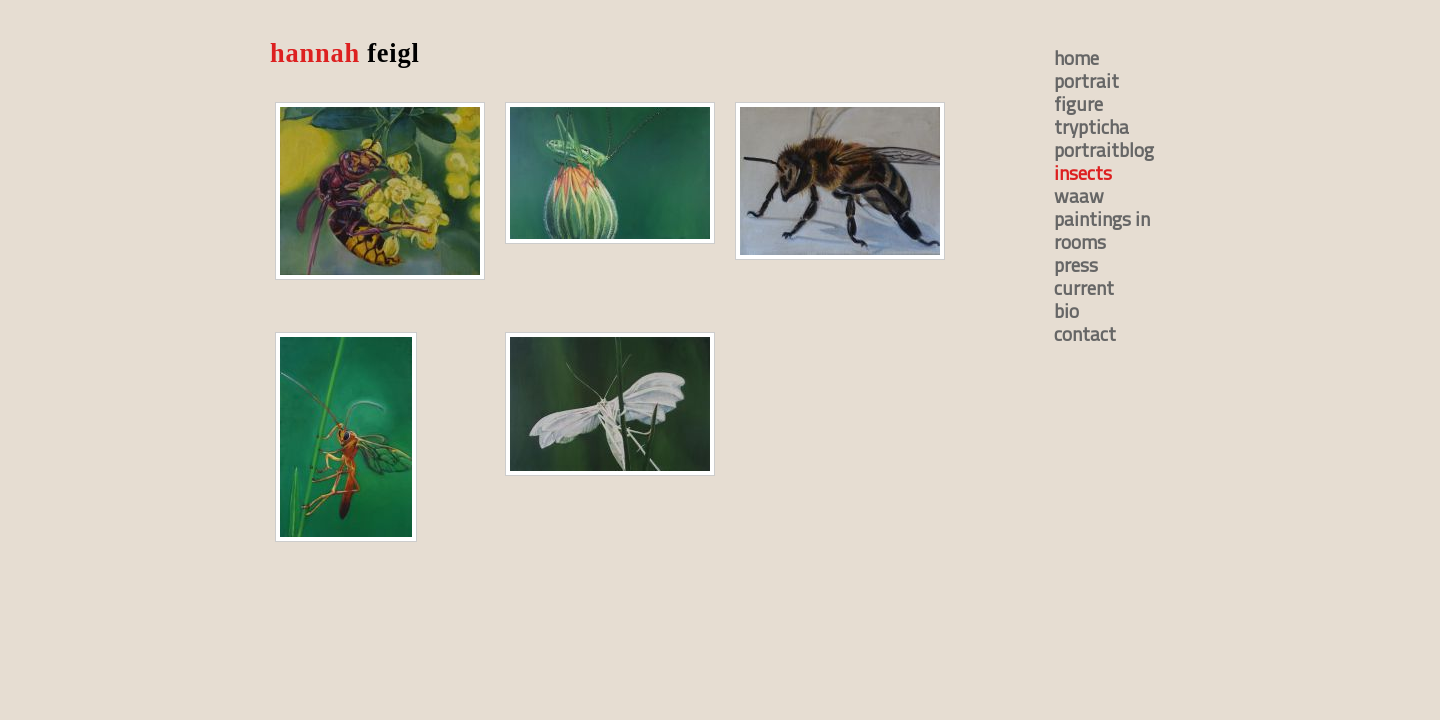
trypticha (1091, 126)
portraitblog (1104, 149)
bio (1066, 310)
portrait (1086, 80)
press (1076, 264)
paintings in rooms (1102, 230)
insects (1083, 172)
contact (1085, 333)
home (1076, 57)
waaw (1079, 195)
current (1084, 287)
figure (1078, 103)
